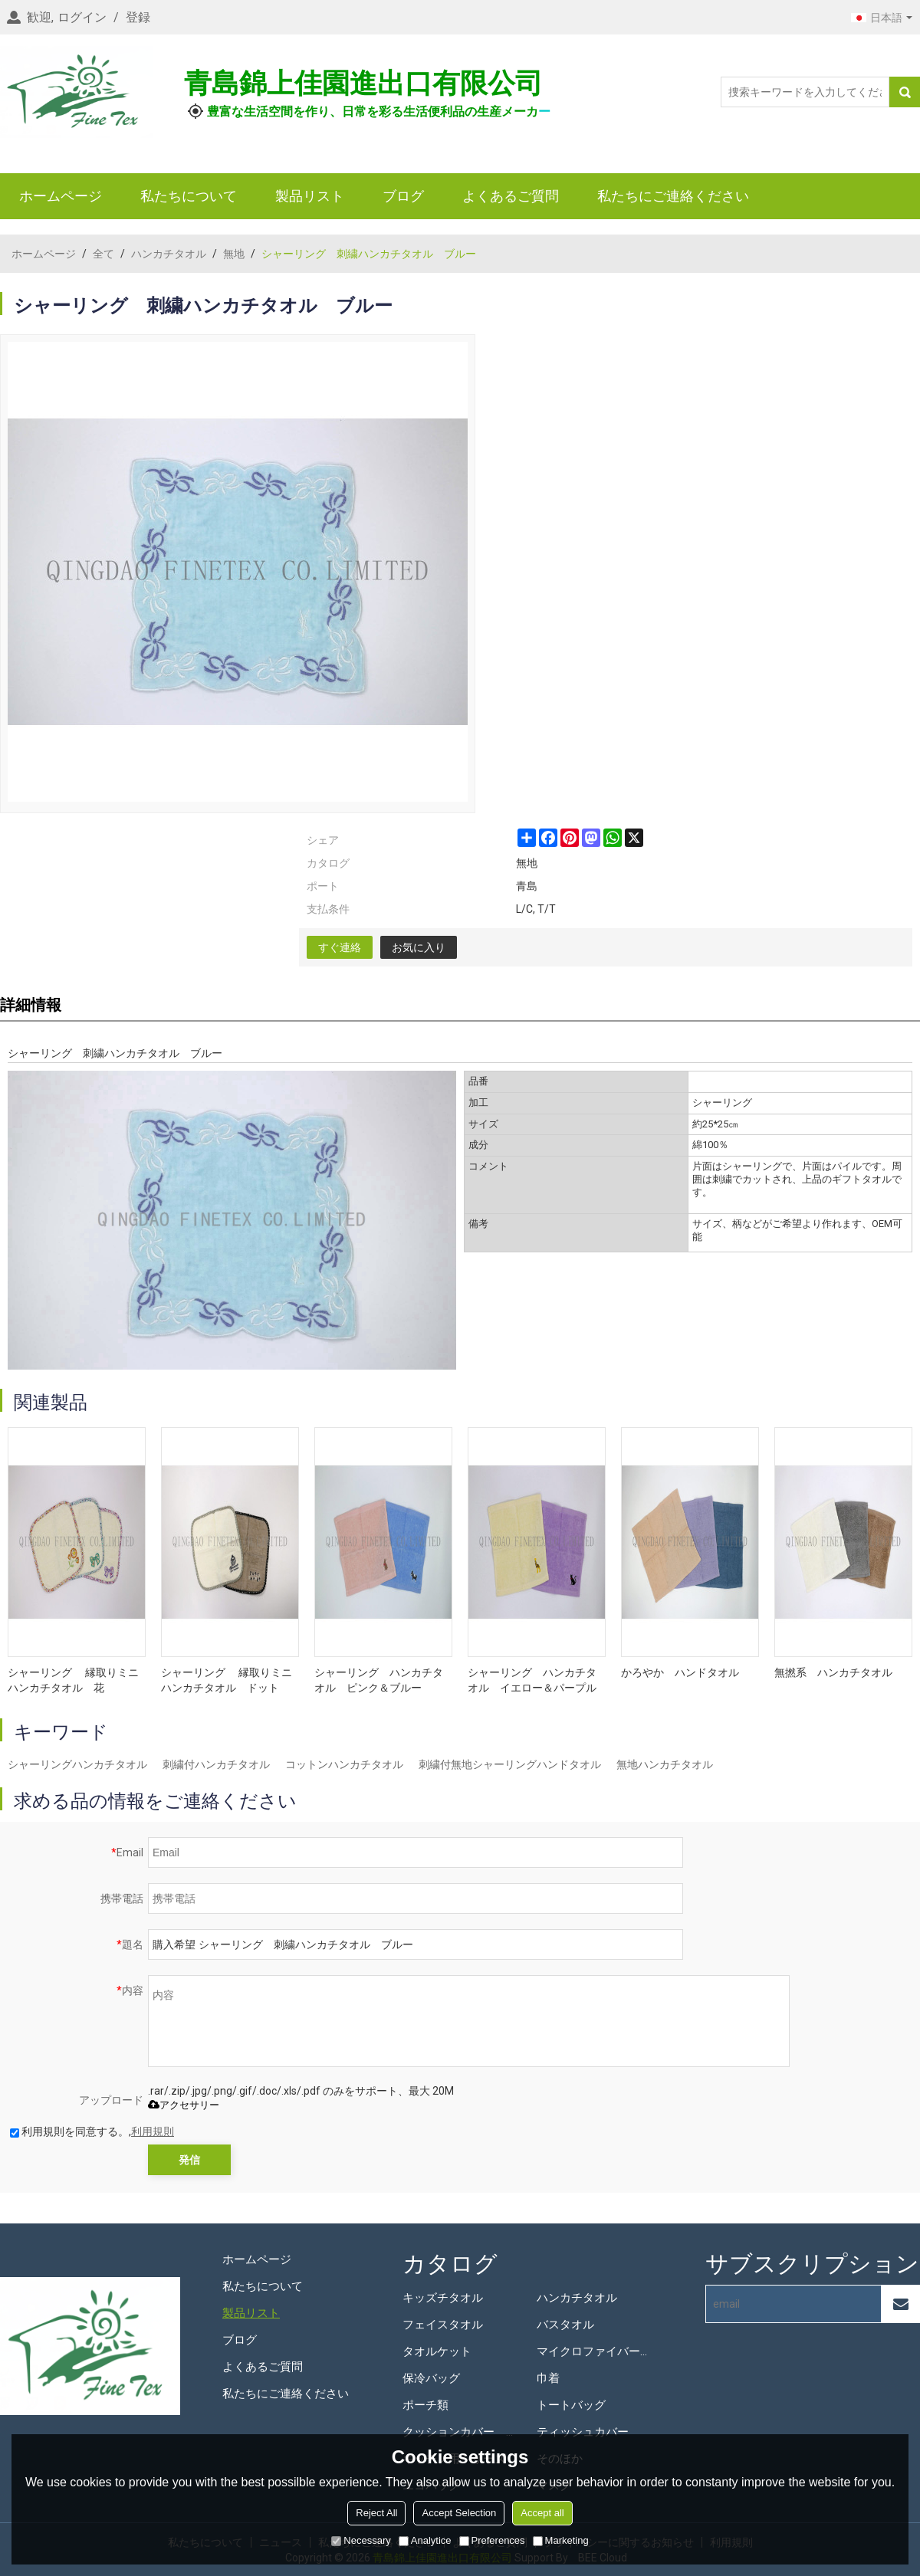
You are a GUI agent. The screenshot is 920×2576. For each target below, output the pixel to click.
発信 (189, 2160)
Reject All (376, 2513)
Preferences (492, 2540)
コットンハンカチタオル (344, 1764)
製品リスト (309, 196)
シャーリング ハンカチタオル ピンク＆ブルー (378, 1680)
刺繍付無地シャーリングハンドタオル (510, 1764)
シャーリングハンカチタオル (77, 1764)
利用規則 (152, 2131)
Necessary (360, 2540)
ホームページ (60, 196)
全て (103, 254)
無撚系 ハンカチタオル (833, 1672)
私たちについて (188, 196)
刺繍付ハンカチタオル (216, 1764)
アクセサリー (183, 2105)
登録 (138, 17)
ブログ (403, 196)
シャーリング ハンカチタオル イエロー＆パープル (532, 1680)
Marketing (561, 2540)
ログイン (82, 17)
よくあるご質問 (510, 196)
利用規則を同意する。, (92, 2131)
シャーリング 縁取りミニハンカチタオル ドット (226, 1680)
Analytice (425, 2540)
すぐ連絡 (339, 947)
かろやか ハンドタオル (680, 1672)
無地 (234, 254)
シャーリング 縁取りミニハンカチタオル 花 (73, 1680)
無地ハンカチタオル (664, 1764)
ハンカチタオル (168, 254)
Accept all (542, 2513)
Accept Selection (459, 2513)
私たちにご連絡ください (673, 196)
